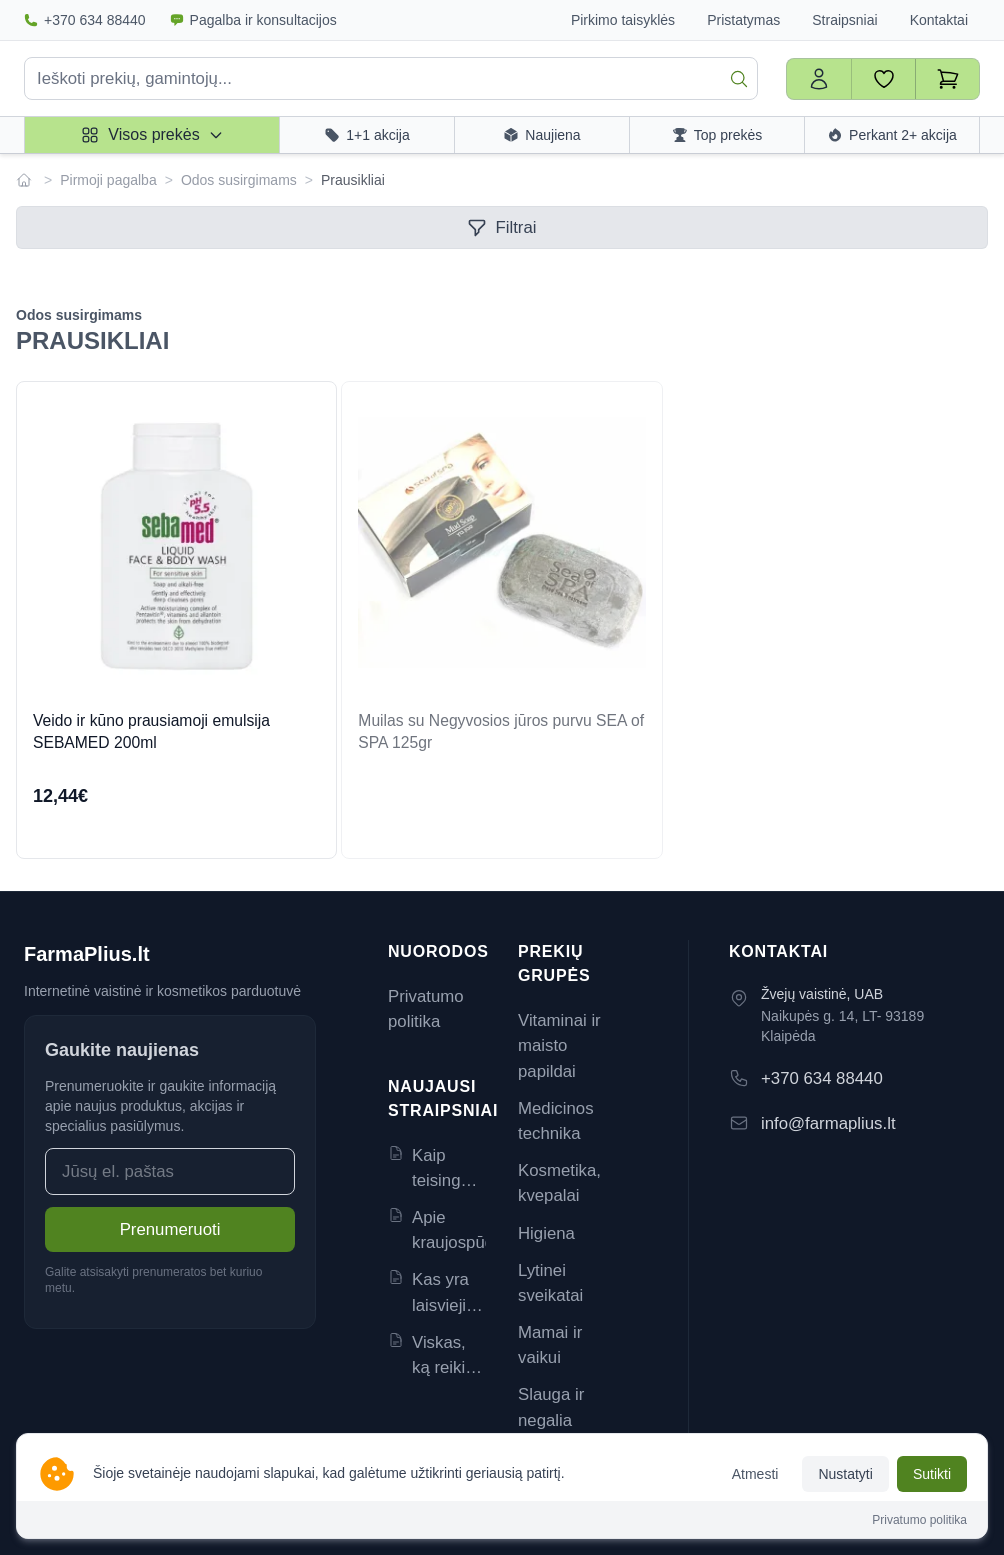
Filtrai (501, 228)
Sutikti (932, 1474)
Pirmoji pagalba (108, 180)
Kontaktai (939, 20)
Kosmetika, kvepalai (559, 1183)
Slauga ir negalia (551, 1407)
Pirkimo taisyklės (623, 20)
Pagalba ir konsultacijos (253, 20)
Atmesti (755, 1474)
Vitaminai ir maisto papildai (559, 1045)
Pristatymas (743, 20)
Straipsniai (844, 20)
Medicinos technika (556, 1121)
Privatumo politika (426, 1009)
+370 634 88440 (85, 20)
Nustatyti (845, 1474)
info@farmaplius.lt (828, 1123)
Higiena (546, 1233)
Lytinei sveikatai (550, 1283)
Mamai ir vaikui (550, 1345)
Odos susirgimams (239, 180)
